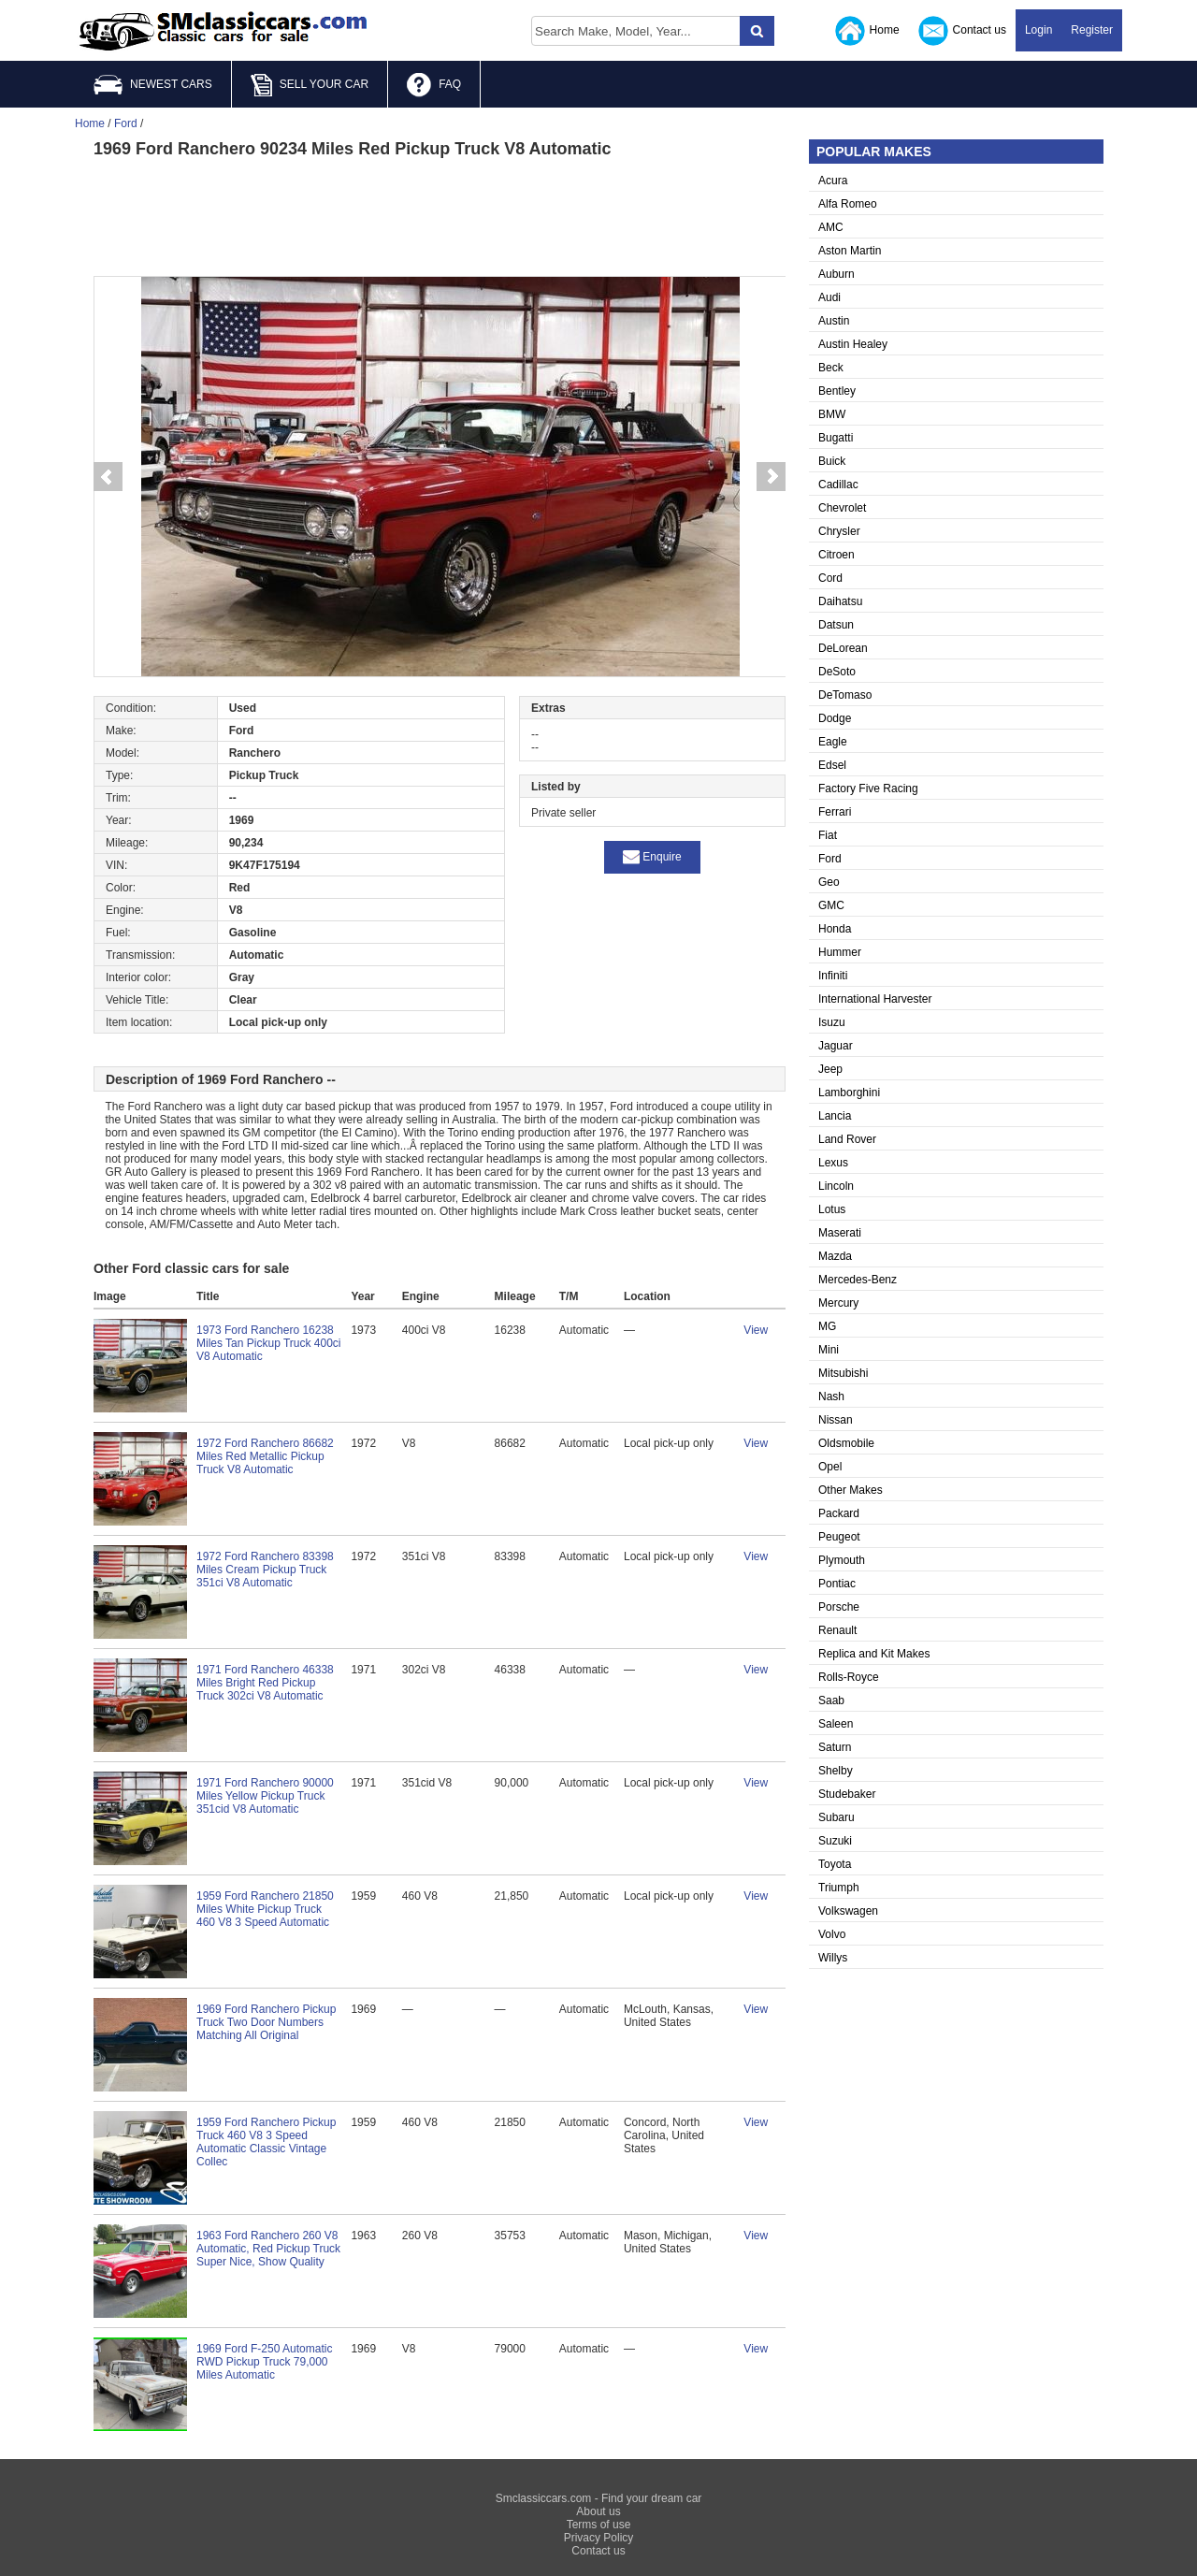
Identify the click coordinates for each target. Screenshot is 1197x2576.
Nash (831, 1396)
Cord (830, 578)
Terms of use (599, 2524)
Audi (829, 297)
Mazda (835, 1256)
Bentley (837, 391)
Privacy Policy (599, 2537)
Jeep (830, 1069)
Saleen (835, 1723)
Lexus (833, 1162)
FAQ (434, 85)
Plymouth (841, 1560)
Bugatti (835, 437)
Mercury (838, 1303)
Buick (831, 461)
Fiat (827, 835)
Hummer (839, 952)
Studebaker (846, 1794)
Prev (108, 477)
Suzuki (835, 1840)
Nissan (835, 1419)
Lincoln (836, 1186)
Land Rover (847, 1139)
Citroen (836, 554)
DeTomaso (845, 695)
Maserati (839, 1232)
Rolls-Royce (848, 1677)
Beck (831, 367)
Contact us (962, 31)
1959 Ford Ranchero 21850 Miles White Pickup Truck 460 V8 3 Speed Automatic (265, 1909)
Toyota (834, 1864)
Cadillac (838, 484)
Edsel (832, 765)
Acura (832, 180)
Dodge (834, 718)
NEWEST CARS (153, 84)
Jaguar (835, 1045)
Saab (831, 1700)
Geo (829, 882)
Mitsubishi (843, 1373)
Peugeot (839, 1536)
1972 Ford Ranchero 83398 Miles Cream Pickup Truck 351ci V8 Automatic (265, 1569)
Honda (834, 928)
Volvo (831, 1934)
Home (867, 31)
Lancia (834, 1115)
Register (1092, 29)
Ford (830, 858)
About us (598, 2511)
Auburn (836, 274)
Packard (838, 1513)
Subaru (836, 1817)
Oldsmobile (846, 1443)
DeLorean (843, 648)
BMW (831, 414)
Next (771, 477)
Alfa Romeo (847, 203)
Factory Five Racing (868, 788)
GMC (831, 905)
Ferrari (834, 811)
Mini (828, 1349)
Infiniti (832, 975)
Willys (832, 1957)
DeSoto (837, 671)
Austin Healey (852, 344)
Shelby (835, 1770)
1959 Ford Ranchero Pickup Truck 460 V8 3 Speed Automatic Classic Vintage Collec (266, 2142)
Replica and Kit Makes (874, 1653)
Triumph (838, 1887)
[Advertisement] (440, 215)
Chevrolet (842, 507)
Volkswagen (848, 1911)
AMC (831, 227)
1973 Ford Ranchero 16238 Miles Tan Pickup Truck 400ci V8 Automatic (268, 1343)
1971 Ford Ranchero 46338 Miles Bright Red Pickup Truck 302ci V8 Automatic (265, 1682)
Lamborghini (849, 1092)
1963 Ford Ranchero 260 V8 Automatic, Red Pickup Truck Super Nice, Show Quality (268, 2248)
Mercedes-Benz (857, 1279)
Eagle (832, 741)
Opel (830, 1466)
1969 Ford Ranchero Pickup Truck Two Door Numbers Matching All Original (266, 2022)
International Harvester (874, 999)
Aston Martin (849, 250)
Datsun (836, 624)
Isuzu (831, 1022)
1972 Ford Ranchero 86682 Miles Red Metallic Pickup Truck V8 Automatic (265, 1456)
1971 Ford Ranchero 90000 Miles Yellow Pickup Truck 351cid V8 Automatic (265, 1796)
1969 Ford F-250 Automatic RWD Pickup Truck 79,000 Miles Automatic (264, 2361)
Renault (837, 1630)
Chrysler (839, 531)
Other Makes (850, 1490)
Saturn (834, 1747)
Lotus (831, 1209)
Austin (833, 320)
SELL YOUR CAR (309, 85)
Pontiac (837, 1583)
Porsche (838, 1607)
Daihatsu (840, 601)
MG (827, 1326)
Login (1038, 29)
